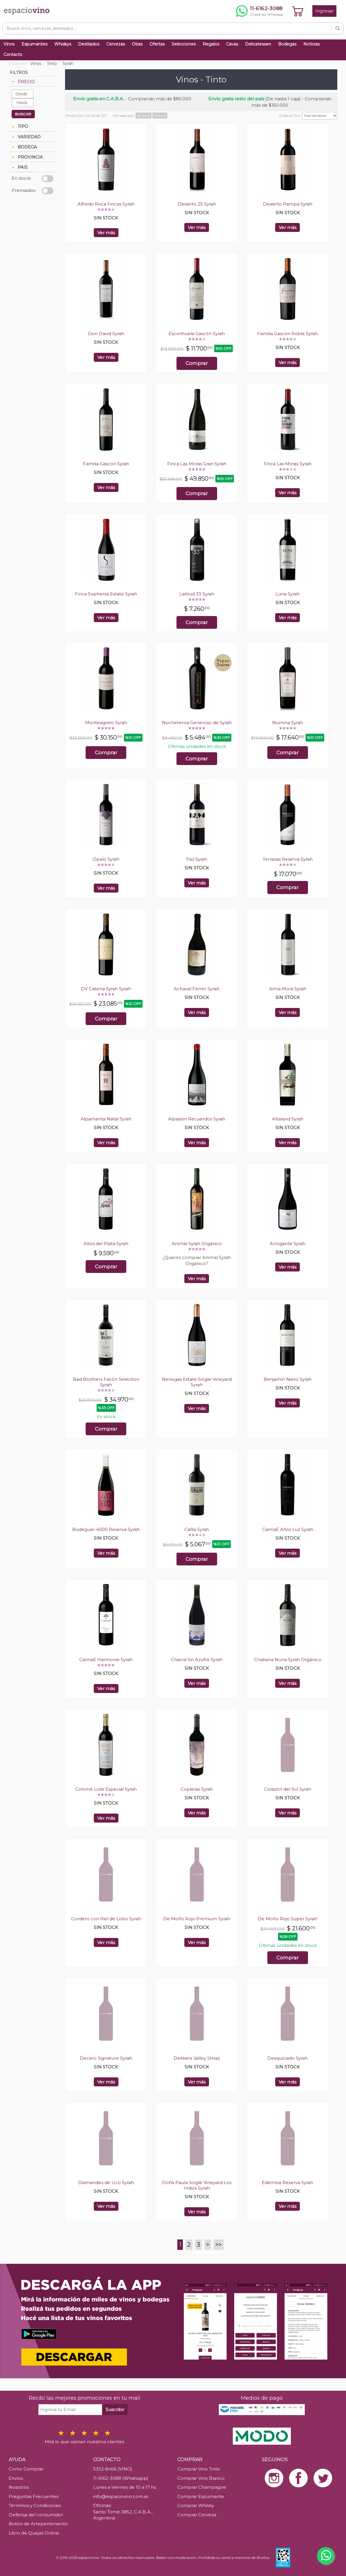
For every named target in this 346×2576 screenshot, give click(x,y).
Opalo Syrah (106, 859)
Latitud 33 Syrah (196, 594)
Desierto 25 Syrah (197, 204)
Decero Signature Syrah (106, 2058)
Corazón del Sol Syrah (287, 1789)
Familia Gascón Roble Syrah (287, 333)
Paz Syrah (196, 859)
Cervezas (115, 44)
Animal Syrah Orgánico (197, 1243)
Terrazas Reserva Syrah (288, 859)
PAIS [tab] (19, 167)
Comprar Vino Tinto (198, 2469)
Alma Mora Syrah (287, 988)
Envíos (16, 2478)
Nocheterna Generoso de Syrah (197, 722)
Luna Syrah (287, 594)
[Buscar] (337, 28)
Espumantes (34, 44)
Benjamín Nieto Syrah (287, 1379)
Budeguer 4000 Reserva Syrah (106, 1529)
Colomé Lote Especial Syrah (106, 1789)
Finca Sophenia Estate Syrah (106, 594)
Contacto (12, 54)
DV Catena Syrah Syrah (106, 988)
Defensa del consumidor (36, 2514)
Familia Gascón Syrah (106, 463)
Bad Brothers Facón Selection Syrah (106, 1381)
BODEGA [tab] (24, 147)
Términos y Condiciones (35, 2505)
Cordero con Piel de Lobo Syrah (106, 1918)
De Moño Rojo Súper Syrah (287, 1918)
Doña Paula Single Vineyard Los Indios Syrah (196, 2185)
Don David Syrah (106, 333)
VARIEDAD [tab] (26, 136)
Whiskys (62, 44)
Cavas (232, 44)
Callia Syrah (196, 1529)
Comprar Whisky (195, 2505)
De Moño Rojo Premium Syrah (196, 1918)
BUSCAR (23, 114)
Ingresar (324, 11)
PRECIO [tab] (23, 81)
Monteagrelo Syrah (106, 722)
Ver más (106, 232)
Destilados (88, 44)
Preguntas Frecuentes (33, 2496)
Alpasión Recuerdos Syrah (196, 1119)
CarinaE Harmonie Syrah (106, 1659)
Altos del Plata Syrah (106, 1243)
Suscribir (115, 2409)
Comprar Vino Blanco (201, 2478)
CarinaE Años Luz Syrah (287, 1529)
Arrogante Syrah (287, 1243)
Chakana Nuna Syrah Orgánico (287, 1659)
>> (218, 2244)
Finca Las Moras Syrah (287, 463)
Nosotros (19, 2487)
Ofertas (157, 44)
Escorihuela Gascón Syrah (197, 333)
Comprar (196, 363)
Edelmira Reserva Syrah (287, 2182)
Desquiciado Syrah (287, 2058)
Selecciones (184, 44)
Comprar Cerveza (196, 2514)
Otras (137, 44)
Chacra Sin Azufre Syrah (197, 1659)
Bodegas (287, 44)
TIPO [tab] (19, 126)
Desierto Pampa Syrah (287, 204)
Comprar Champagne (201, 2487)
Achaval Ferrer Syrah (196, 988)
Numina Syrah (287, 722)
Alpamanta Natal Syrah (106, 1119)
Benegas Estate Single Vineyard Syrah (197, 1381)
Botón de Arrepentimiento (38, 2523)
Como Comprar (26, 2469)
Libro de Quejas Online (34, 2533)
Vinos (9, 44)
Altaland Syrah (287, 1119)
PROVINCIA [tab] (27, 157)
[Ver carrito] (298, 11)
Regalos (211, 44)
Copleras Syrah (197, 1789)
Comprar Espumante (200, 2496)
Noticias (311, 44)
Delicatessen (258, 44)
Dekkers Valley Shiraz (197, 2058)
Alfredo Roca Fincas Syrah (106, 204)
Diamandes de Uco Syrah (106, 2182)
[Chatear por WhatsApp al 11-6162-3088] (259, 11)
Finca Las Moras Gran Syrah (196, 463)
